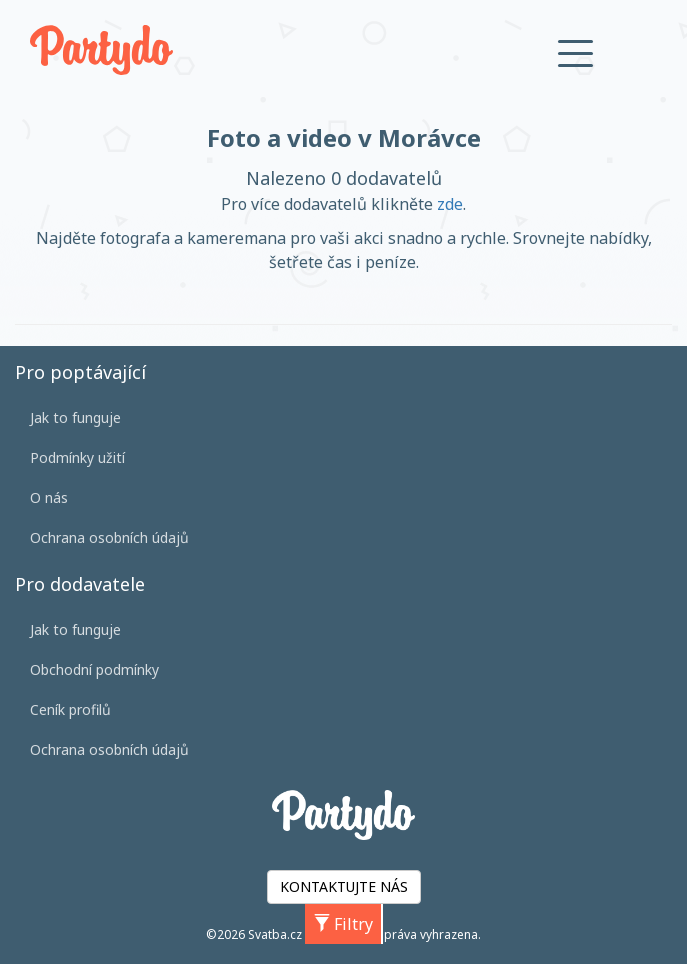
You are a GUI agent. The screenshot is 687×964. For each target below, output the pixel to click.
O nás (49, 497)
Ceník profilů (70, 709)
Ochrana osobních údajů (109, 537)
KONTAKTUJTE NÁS (344, 886)
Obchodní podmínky (94, 669)
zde (450, 204)
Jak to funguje (75, 417)
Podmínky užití (77, 457)
